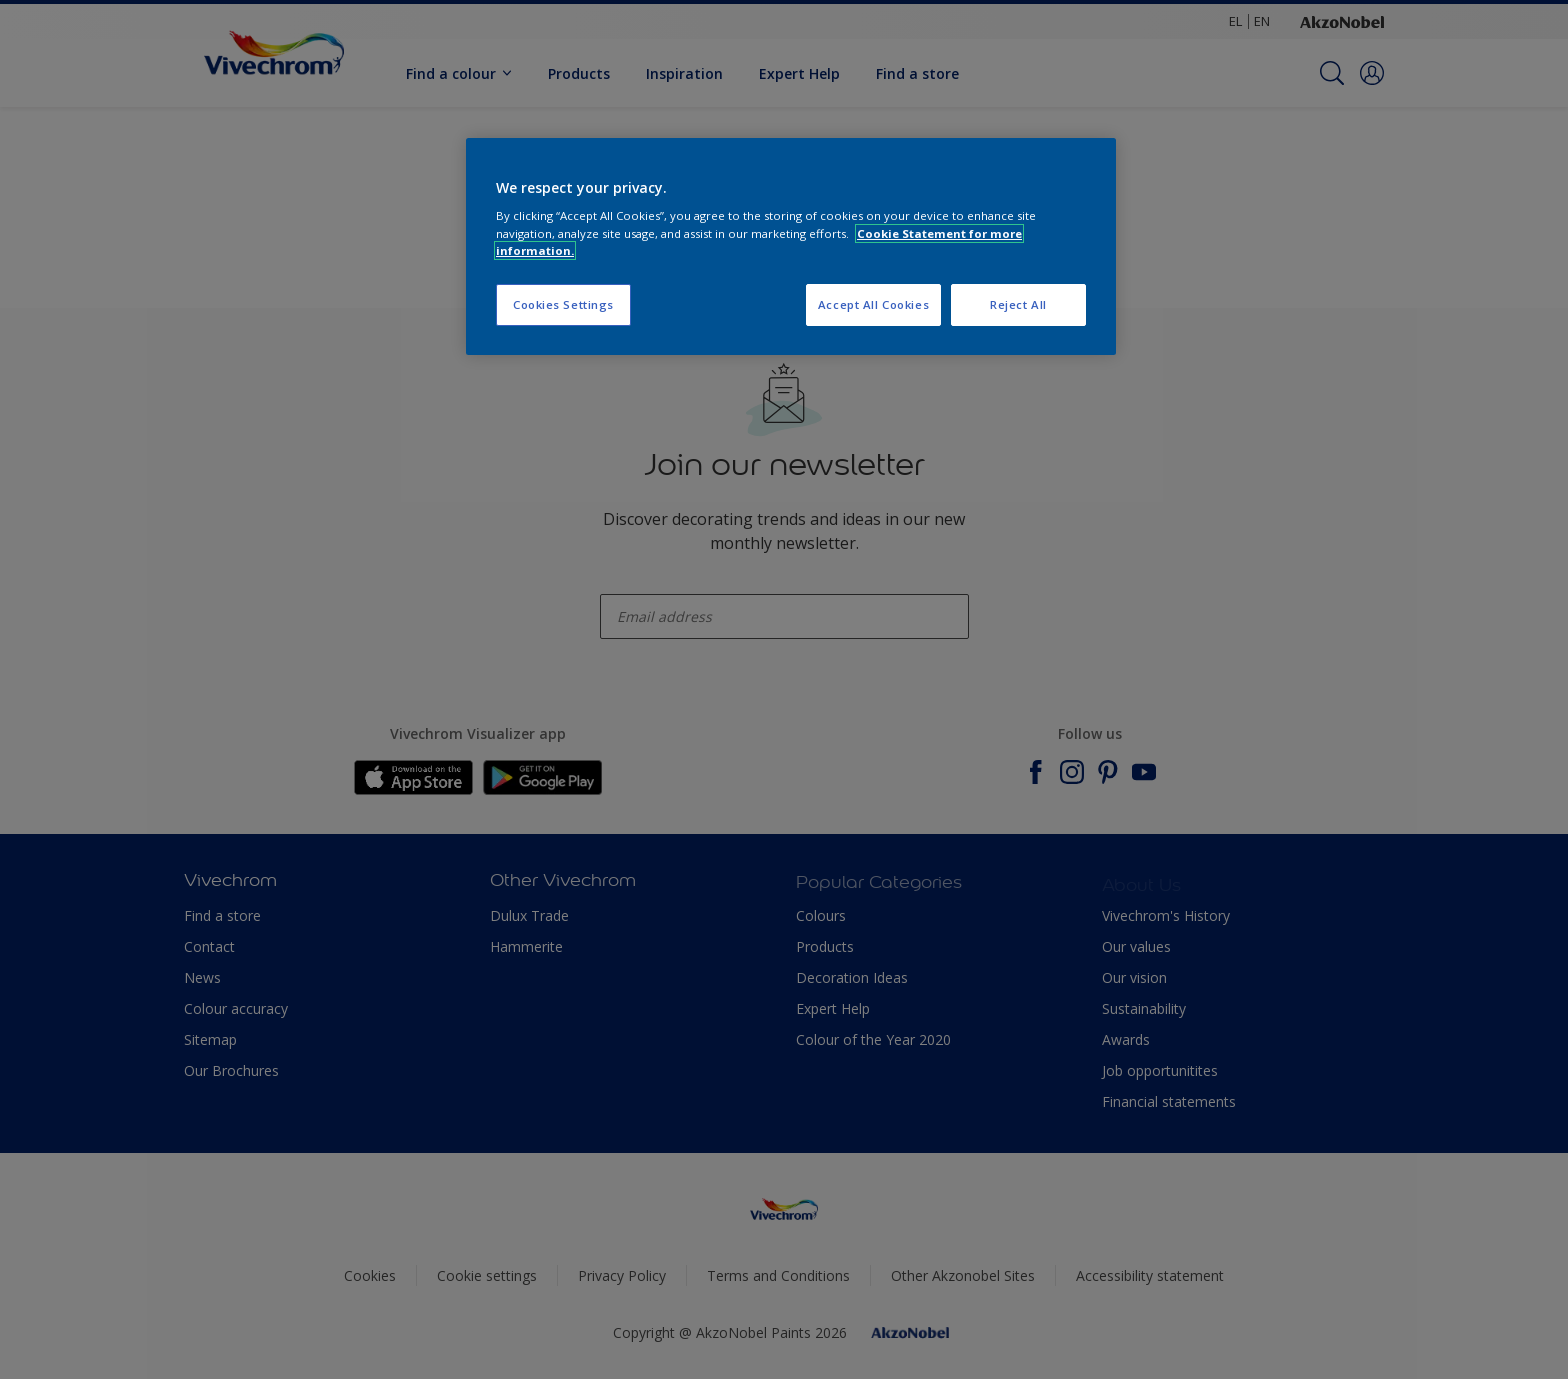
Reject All (1018, 304)
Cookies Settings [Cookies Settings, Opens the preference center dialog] (563, 304)
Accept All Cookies (873, 304)
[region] (791, 246)
